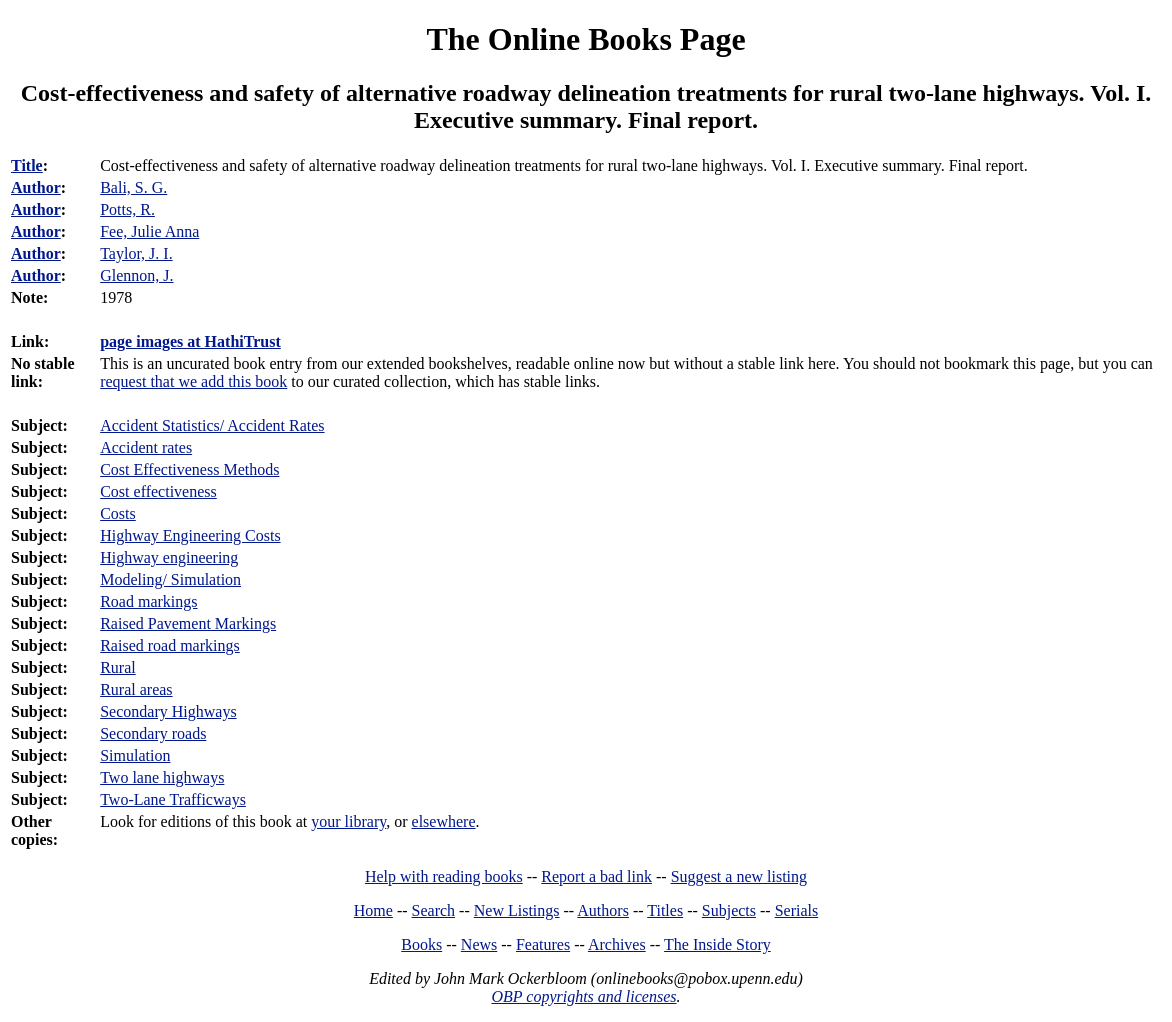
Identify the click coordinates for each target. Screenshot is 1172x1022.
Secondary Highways (168, 711)
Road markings (148, 601)
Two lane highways (162, 777)
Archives (617, 944)
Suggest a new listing (739, 876)
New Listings (517, 910)
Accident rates (146, 447)
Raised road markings (170, 645)
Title (27, 165)
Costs (118, 513)
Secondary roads (153, 733)
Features (543, 944)
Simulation (135, 755)
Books (421, 944)
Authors (603, 910)
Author (36, 187)
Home (373, 910)
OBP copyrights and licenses (583, 996)
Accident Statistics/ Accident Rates (212, 425)
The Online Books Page (585, 39)
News (479, 944)
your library (348, 821)
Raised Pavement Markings (188, 623)
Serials (797, 910)
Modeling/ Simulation (170, 579)
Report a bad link (596, 876)
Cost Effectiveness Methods (189, 469)
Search (434, 910)
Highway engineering (169, 557)
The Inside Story (717, 944)
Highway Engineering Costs (190, 535)
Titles (665, 910)
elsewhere (444, 821)
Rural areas (136, 689)
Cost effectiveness (158, 491)
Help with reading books (444, 876)
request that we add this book (193, 381)
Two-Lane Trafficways (173, 799)
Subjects (729, 910)
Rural (118, 667)
